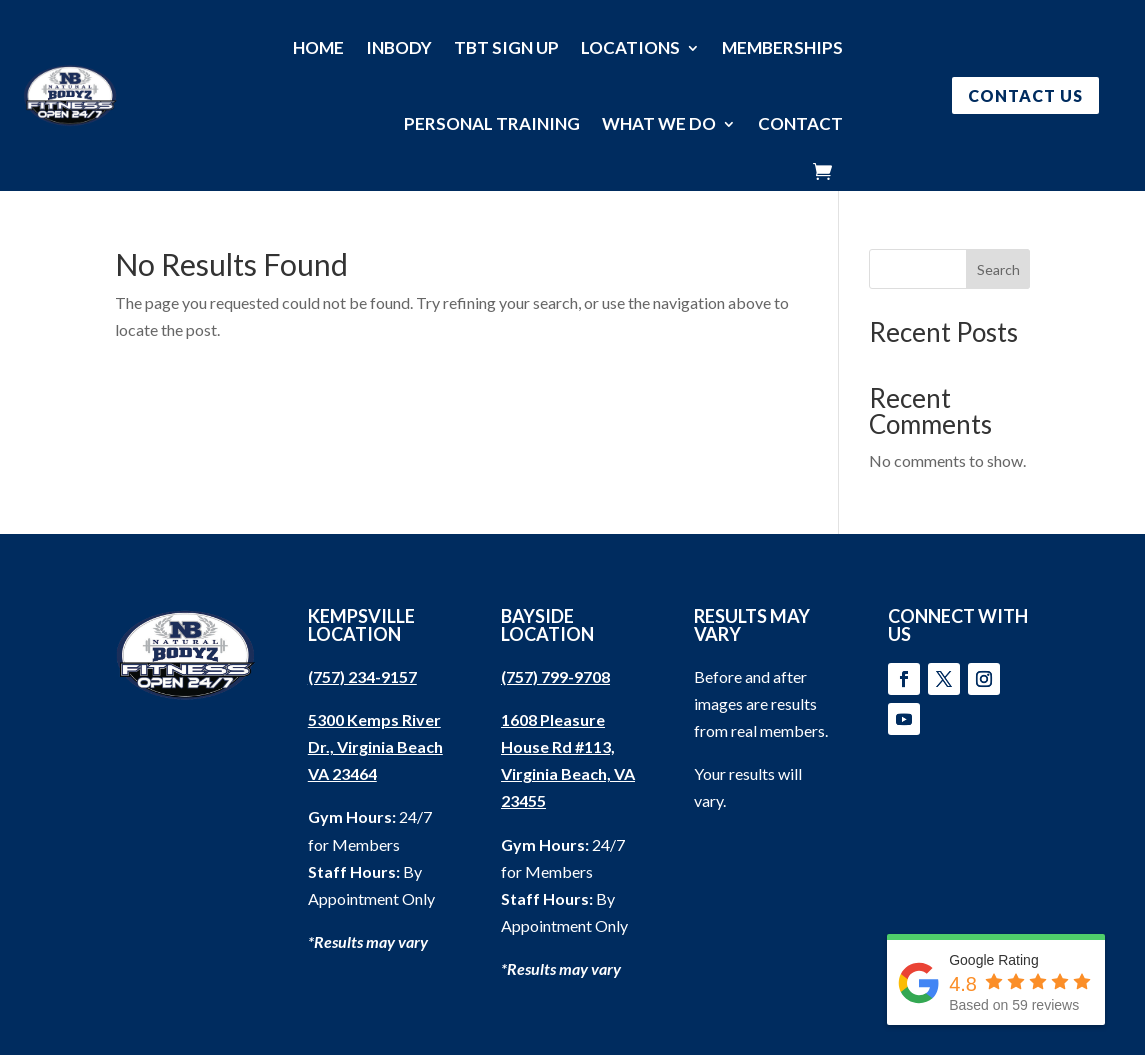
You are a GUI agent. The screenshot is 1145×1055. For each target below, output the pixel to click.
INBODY (399, 47)
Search (998, 269)
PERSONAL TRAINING (492, 123)
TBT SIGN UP (506, 47)
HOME (318, 47)
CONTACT (800, 123)
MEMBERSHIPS (782, 47)
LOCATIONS (630, 47)
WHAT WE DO (659, 123)
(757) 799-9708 (555, 676)
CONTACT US (1025, 95)
